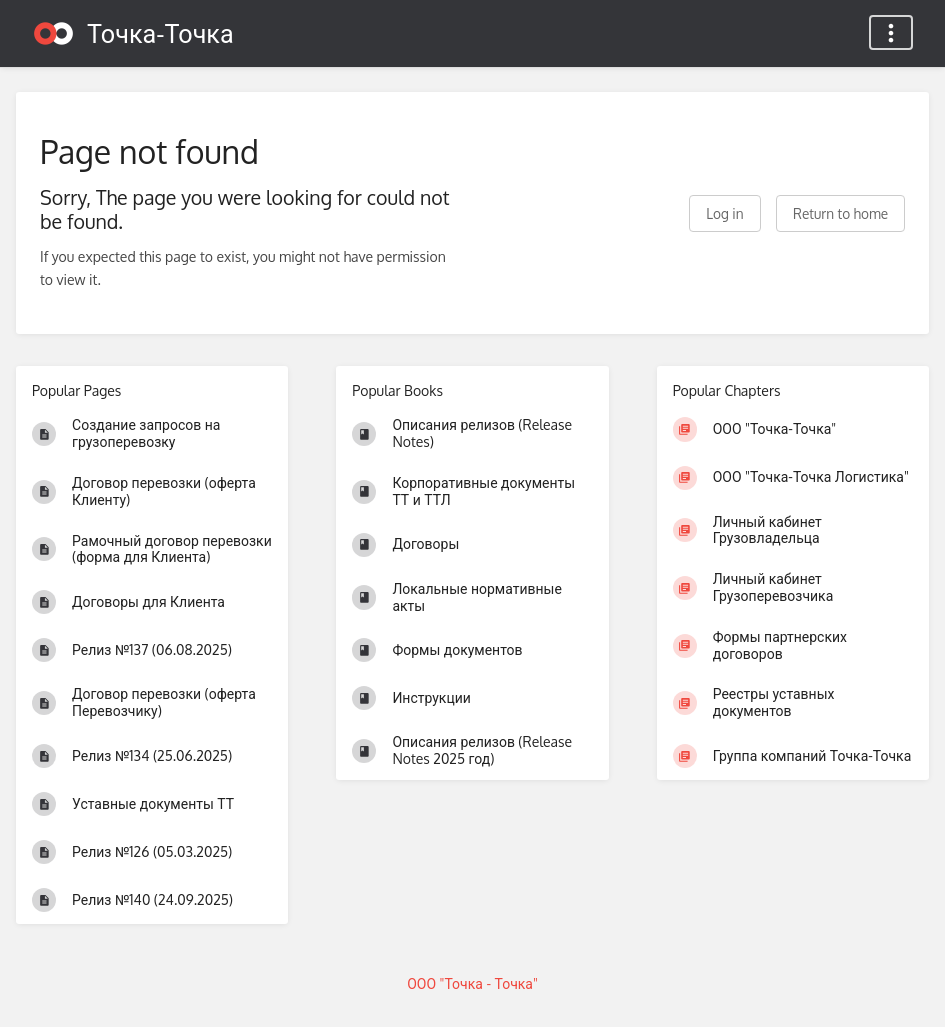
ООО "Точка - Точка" (472, 983)
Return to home (840, 213)
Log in (724, 213)
